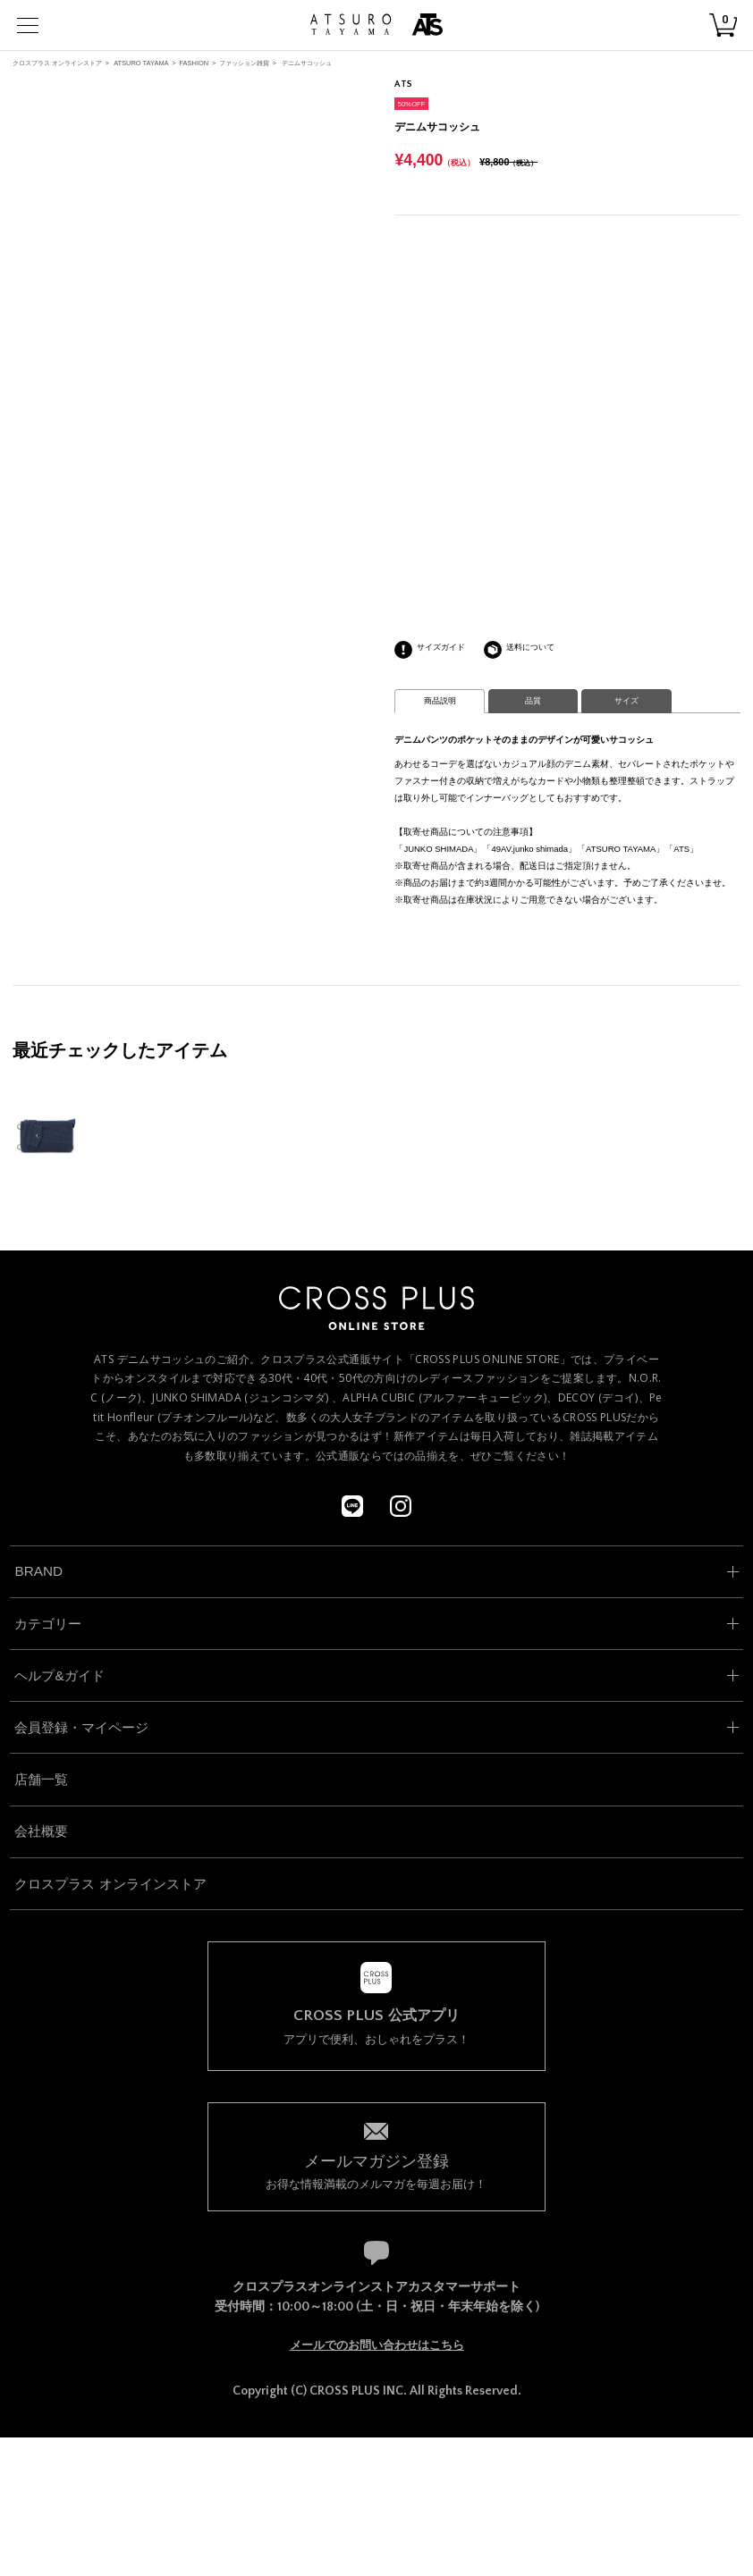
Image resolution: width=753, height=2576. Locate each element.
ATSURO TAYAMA (141, 63)
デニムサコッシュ (307, 63)
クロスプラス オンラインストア (57, 63)
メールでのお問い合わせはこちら (377, 2345)
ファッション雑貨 (244, 63)
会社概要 (41, 1831)
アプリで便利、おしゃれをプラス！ (376, 2027)
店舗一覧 (41, 1779)
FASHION (193, 63)
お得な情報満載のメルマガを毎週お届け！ (376, 2171)
